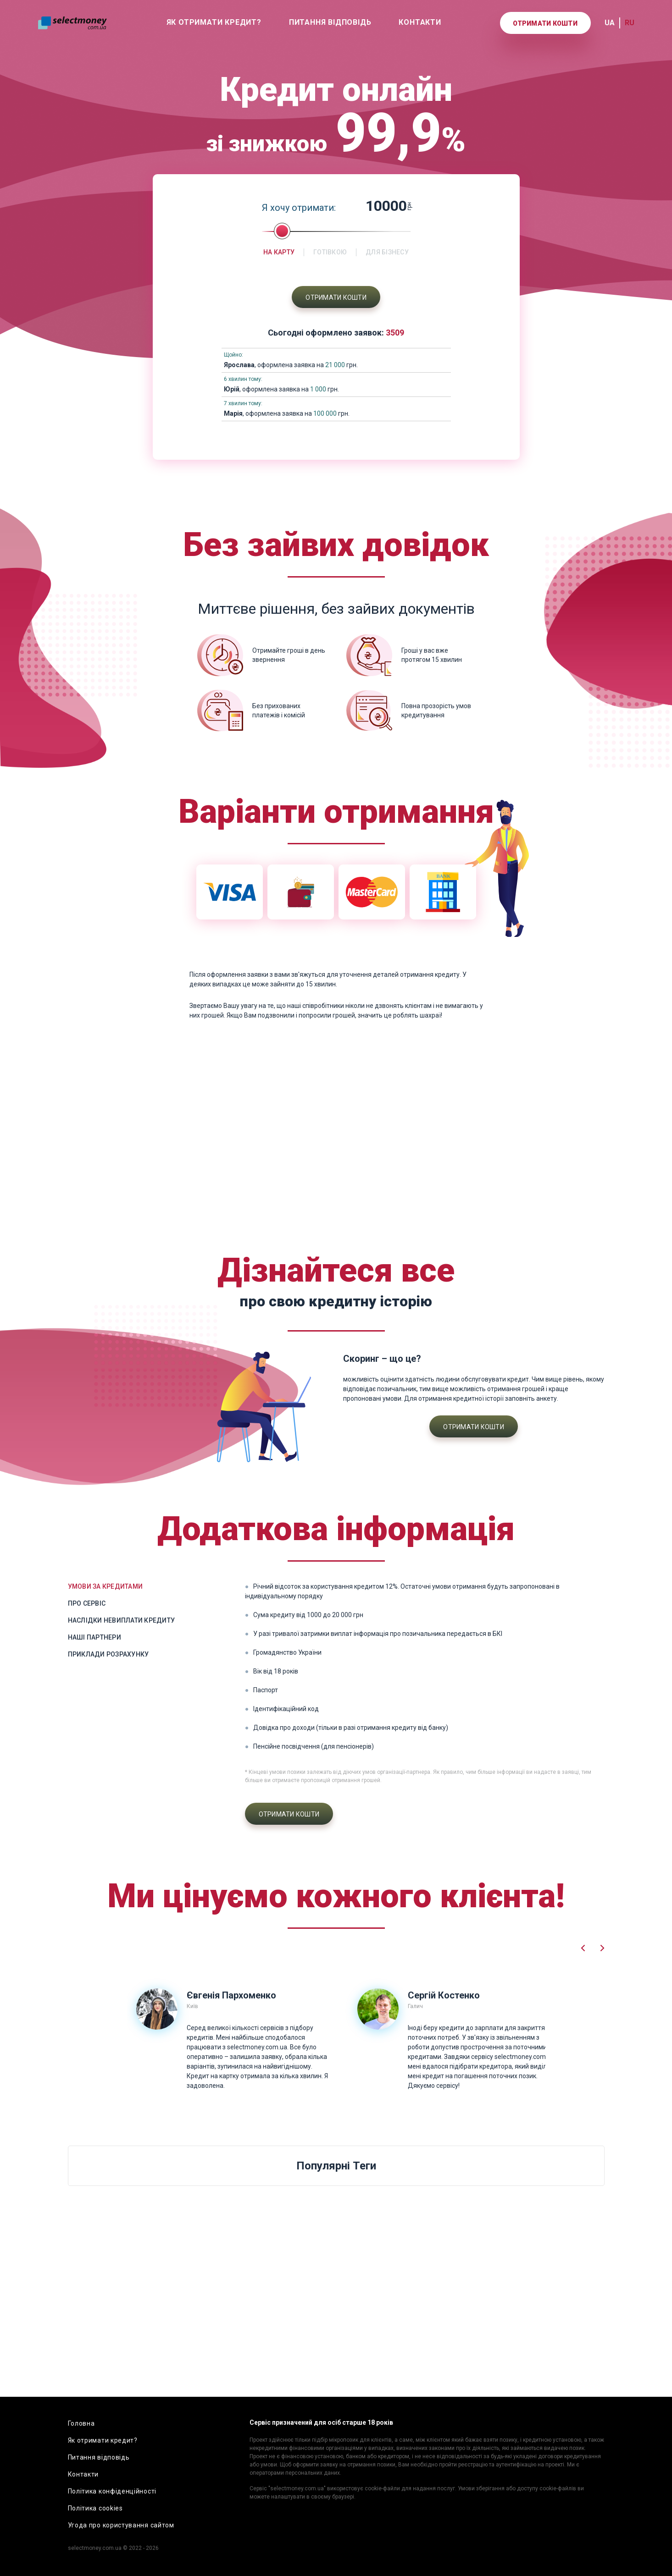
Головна (81, 2423)
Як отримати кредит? (214, 22)
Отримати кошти (545, 23)
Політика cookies (95, 2508)
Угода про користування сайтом (121, 2525)
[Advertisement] (336, 1139)
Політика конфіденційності (112, 2491)
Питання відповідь (330, 22)
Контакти (420, 22)
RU (629, 22)
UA (610, 22)
